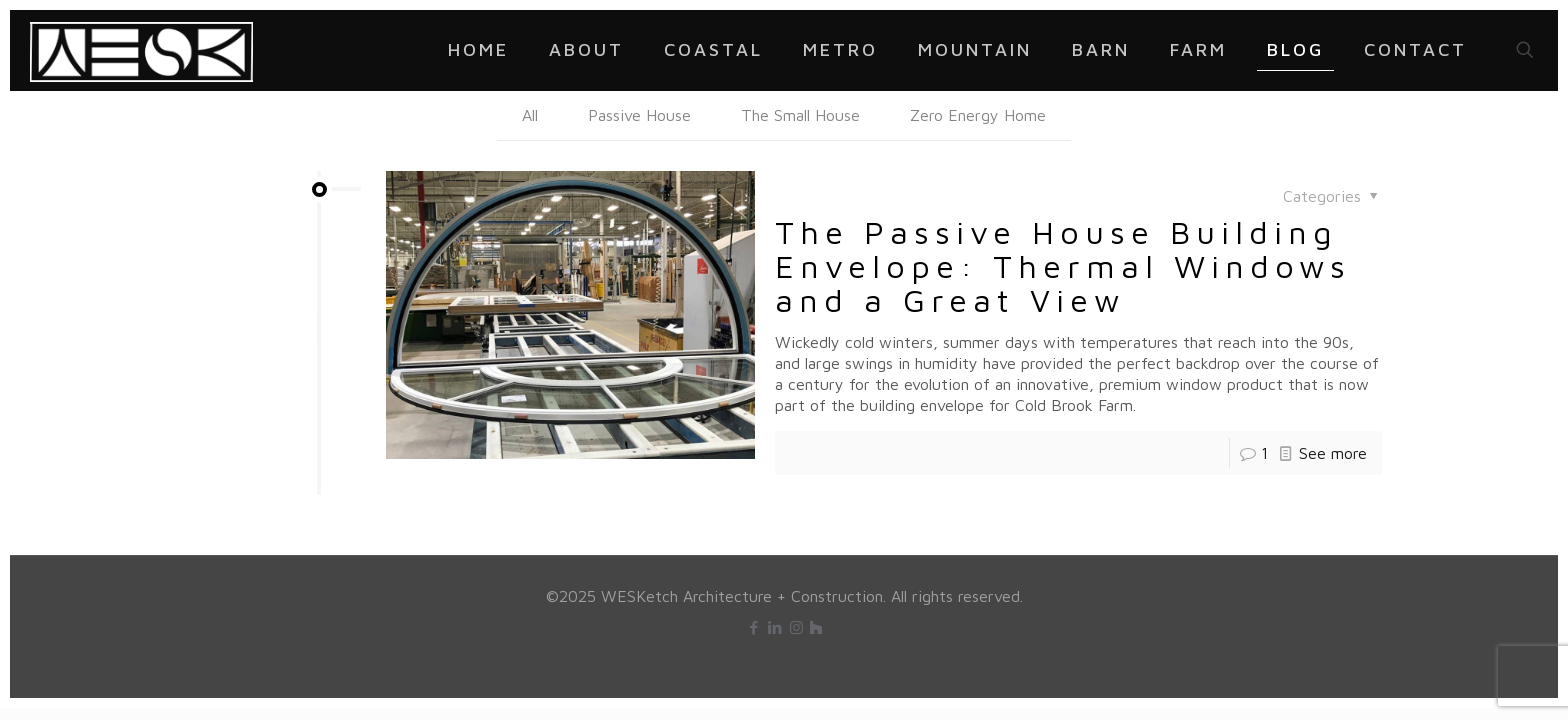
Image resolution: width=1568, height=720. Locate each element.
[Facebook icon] (754, 627)
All (530, 115)
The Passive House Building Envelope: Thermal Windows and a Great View (1063, 266)
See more (1333, 453)
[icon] (816, 627)
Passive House (639, 115)
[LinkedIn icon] (775, 627)
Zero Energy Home (978, 115)
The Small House (800, 115)
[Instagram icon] (796, 627)
